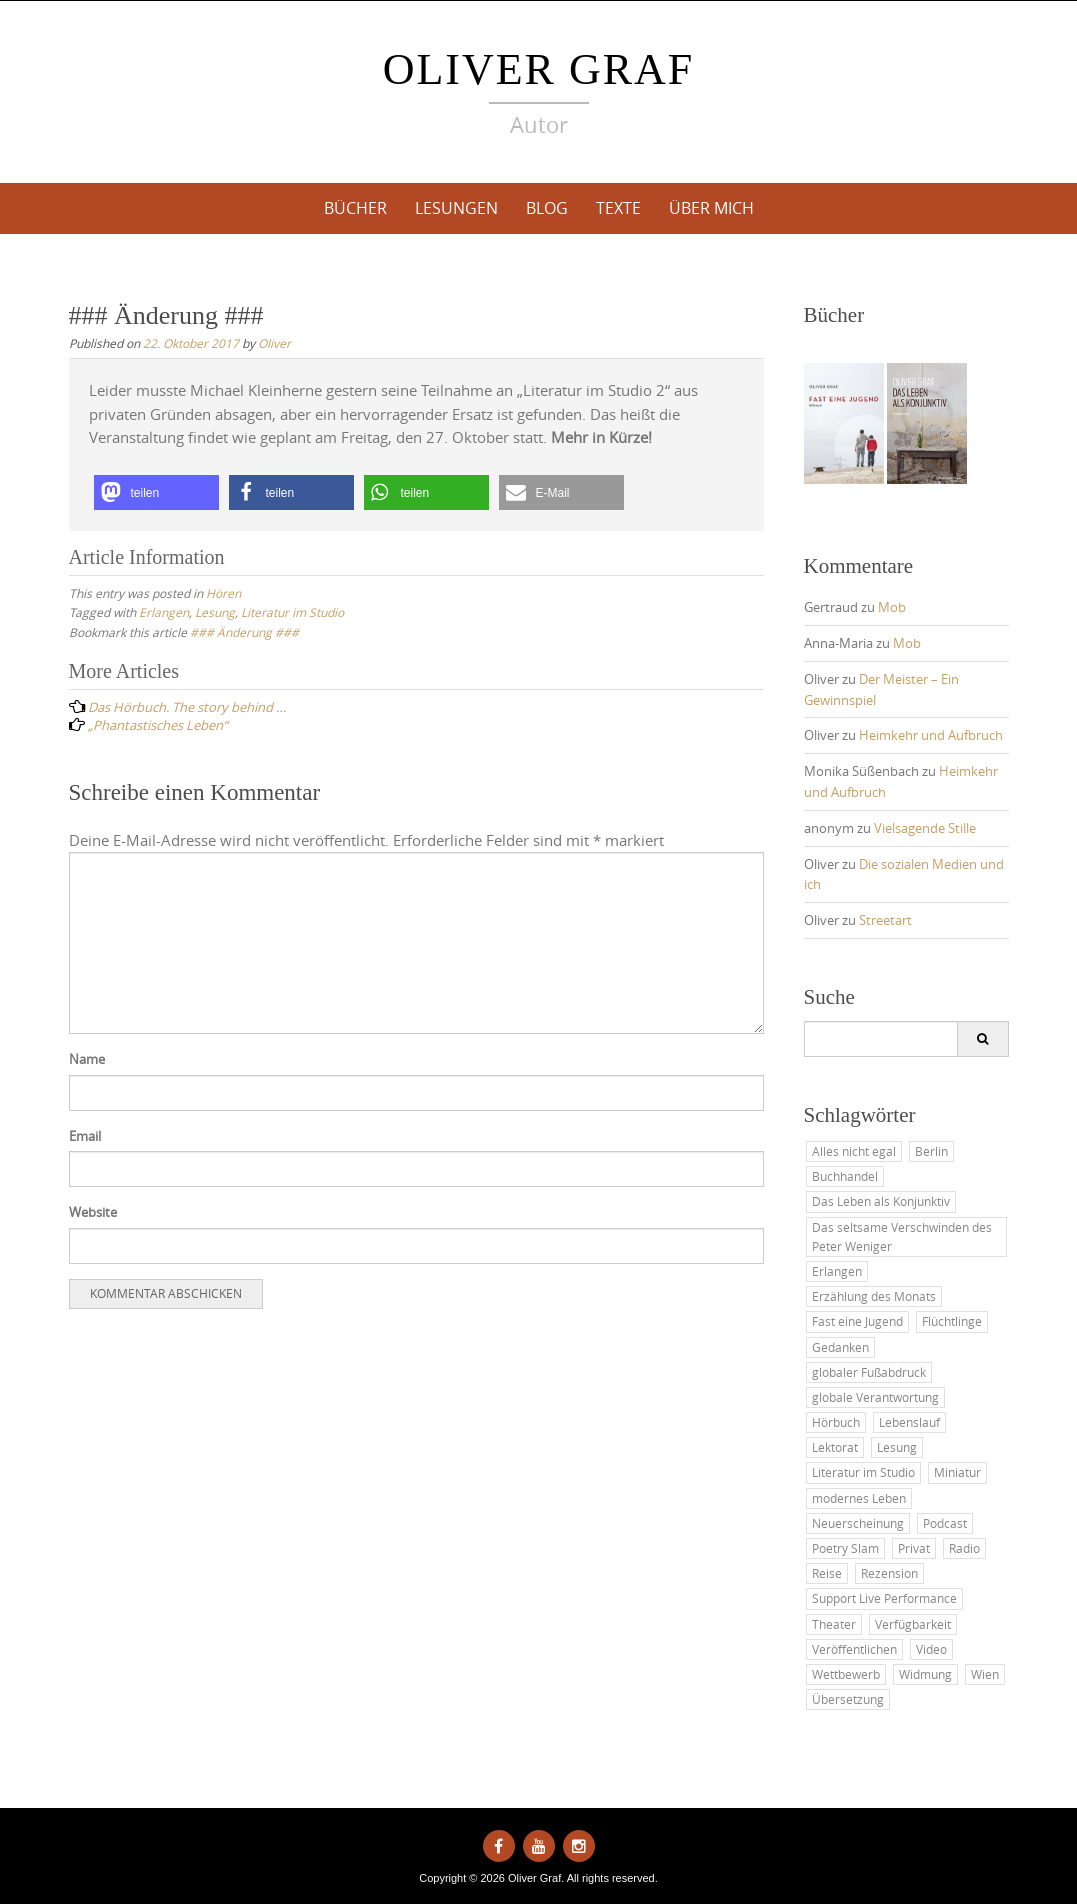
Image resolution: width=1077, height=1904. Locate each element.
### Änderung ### (244, 632)
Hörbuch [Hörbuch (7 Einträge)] (836, 1422)
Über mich (711, 208)
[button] (156, 492)
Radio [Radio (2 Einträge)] (964, 1548)
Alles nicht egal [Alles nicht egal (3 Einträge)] (854, 1151)
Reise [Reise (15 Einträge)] (827, 1573)
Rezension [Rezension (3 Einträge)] (889, 1573)
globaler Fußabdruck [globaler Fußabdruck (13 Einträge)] (869, 1372)
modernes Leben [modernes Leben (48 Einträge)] (859, 1498)
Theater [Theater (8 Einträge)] (834, 1624)
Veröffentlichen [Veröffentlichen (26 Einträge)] (854, 1649)
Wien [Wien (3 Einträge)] (985, 1674)
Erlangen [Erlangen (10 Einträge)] (837, 1271)
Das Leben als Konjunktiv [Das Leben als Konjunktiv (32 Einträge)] (881, 1201)
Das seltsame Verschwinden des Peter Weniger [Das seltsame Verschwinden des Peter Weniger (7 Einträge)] (902, 1236)
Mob (892, 607)
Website (93, 1212)
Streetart (885, 920)
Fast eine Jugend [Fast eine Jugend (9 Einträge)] (857, 1321)
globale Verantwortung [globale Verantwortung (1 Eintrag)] (875, 1397)
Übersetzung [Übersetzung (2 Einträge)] (848, 1699)
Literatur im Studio (292, 612)
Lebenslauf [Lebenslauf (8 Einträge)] (909, 1422)
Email (85, 1136)
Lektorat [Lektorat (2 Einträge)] (835, 1447)
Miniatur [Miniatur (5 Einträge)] (957, 1472)
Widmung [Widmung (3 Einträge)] (925, 1674)
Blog (547, 208)
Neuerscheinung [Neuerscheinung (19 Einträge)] (858, 1523)
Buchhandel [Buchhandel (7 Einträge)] (845, 1176)
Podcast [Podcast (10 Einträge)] (945, 1523)
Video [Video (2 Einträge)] (931, 1649)
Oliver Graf (539, 69)
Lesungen (456, 208)
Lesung (215, 612)
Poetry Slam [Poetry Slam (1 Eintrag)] (845, 1548)
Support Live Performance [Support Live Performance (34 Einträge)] (884, 1598)
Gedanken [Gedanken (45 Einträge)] (840, 1347)
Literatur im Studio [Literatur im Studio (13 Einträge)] (863, 1472)
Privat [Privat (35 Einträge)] (914, 1548)
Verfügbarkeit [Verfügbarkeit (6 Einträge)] (913, 1624)
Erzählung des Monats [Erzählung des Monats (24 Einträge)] (874, 1296)
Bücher (355, 208)
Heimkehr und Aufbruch (931, 735)
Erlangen (164, 612)
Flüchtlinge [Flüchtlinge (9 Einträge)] (952, 1321)
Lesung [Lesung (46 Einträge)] (897, 1447)
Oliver (274, 343)
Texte (618, 208)
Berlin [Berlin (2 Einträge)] (931, 1151)
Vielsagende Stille (925, 828)
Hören (223, 593)
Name (87, 1059)
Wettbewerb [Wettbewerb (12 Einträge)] (846, 1674)
